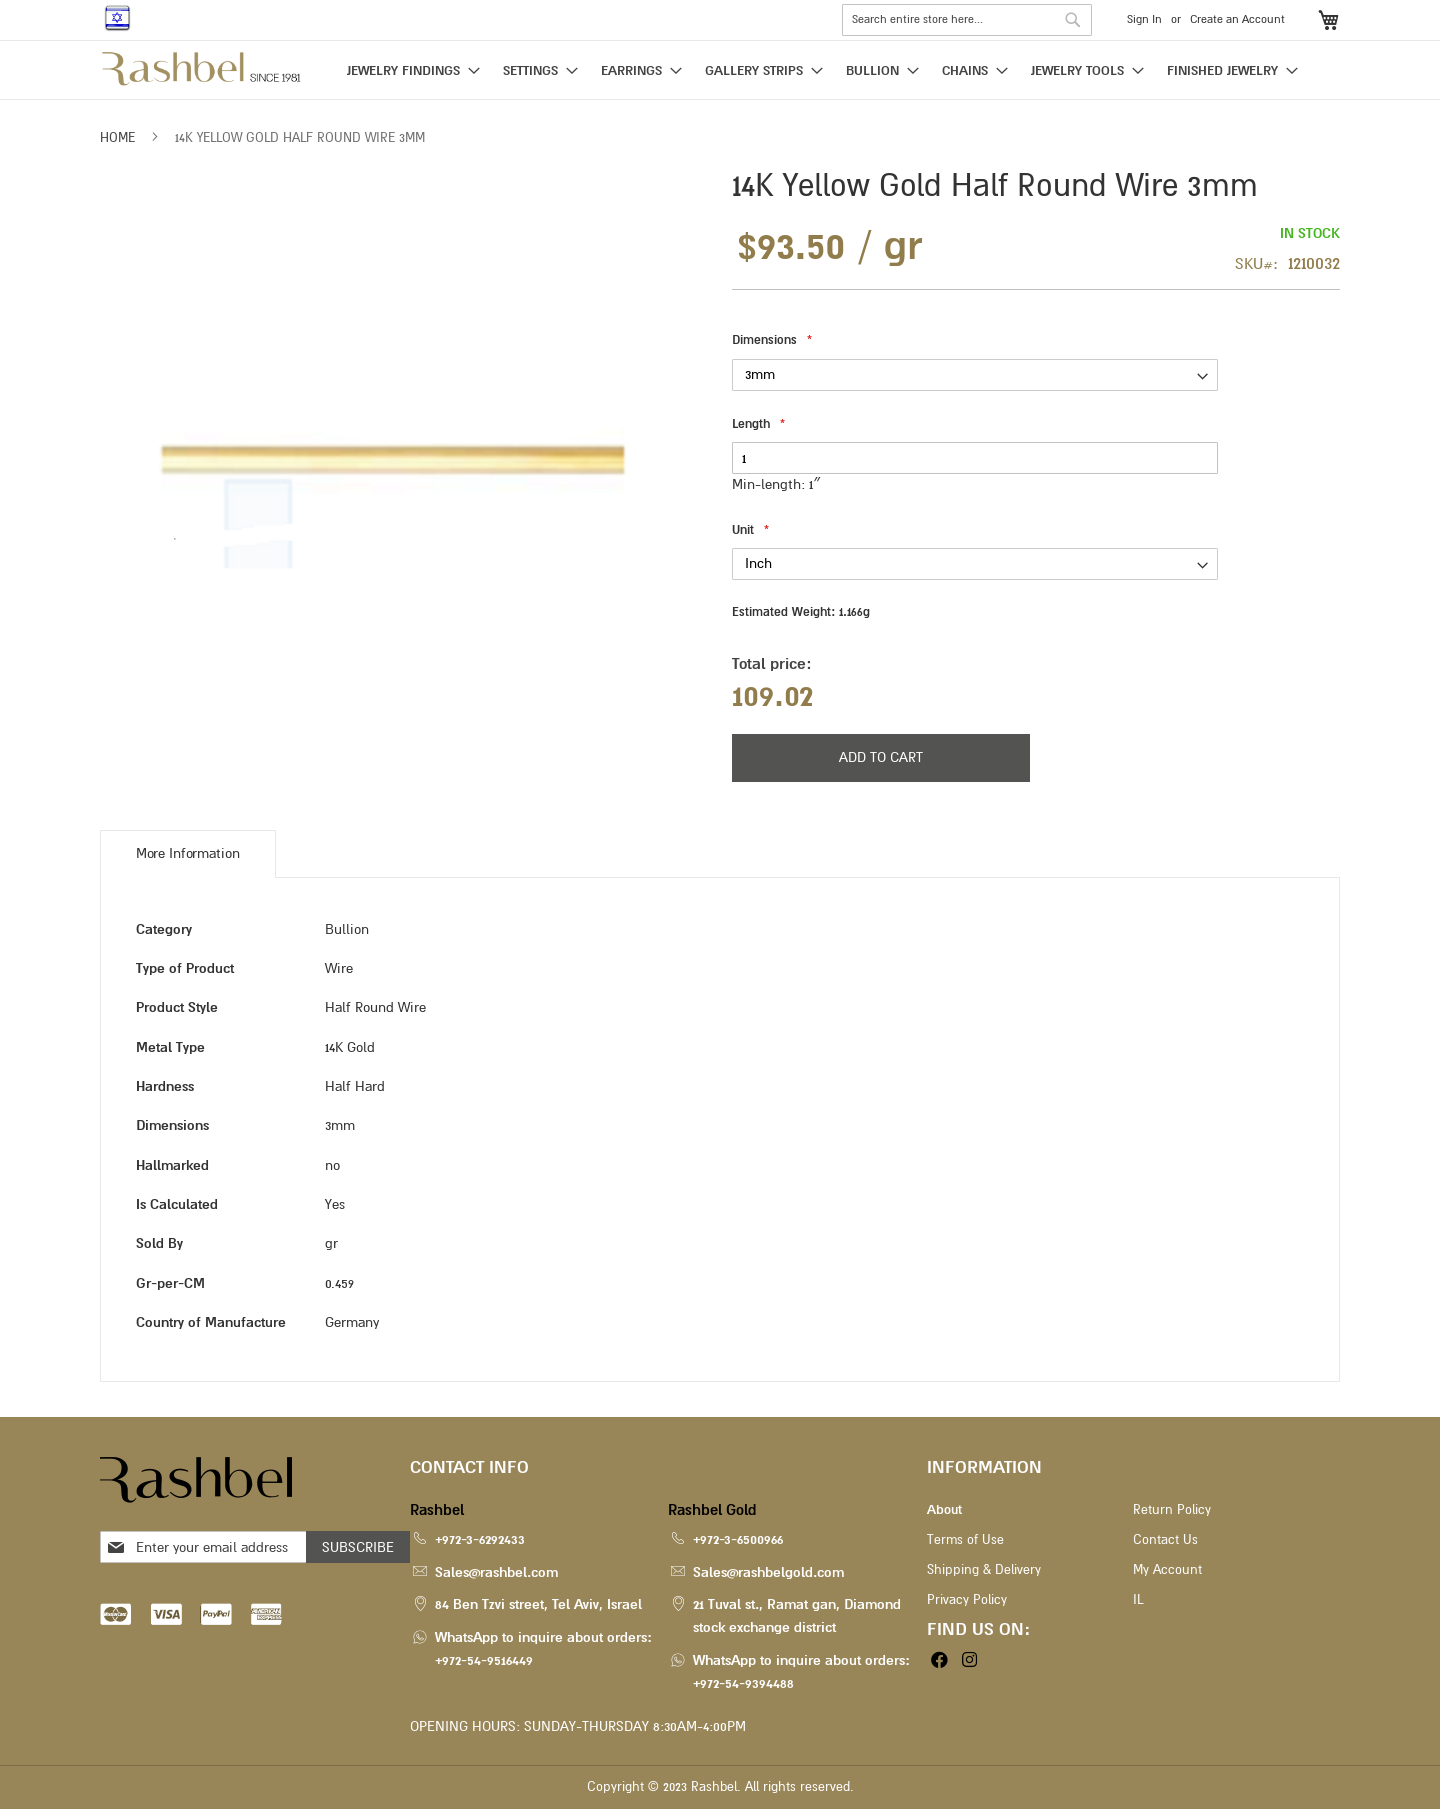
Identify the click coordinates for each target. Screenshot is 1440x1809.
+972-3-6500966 (738, 1539)
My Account (1167, 1570)
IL (1138, 1600)
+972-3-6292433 (480, 1539)
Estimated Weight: (801, 612)
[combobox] (967, 20)
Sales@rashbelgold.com (768, 1572)
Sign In (1144, 19)
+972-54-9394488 (743, 1683)
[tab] (188, 854)
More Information (188, 853)
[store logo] (202, 69)
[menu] (720, 71)
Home (117, 138)
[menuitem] (407, 70)
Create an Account (1237, 19)
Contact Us (1165, 1540)
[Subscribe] (358, 1547)
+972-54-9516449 (484, 1660)
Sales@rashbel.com (496, 1572)
